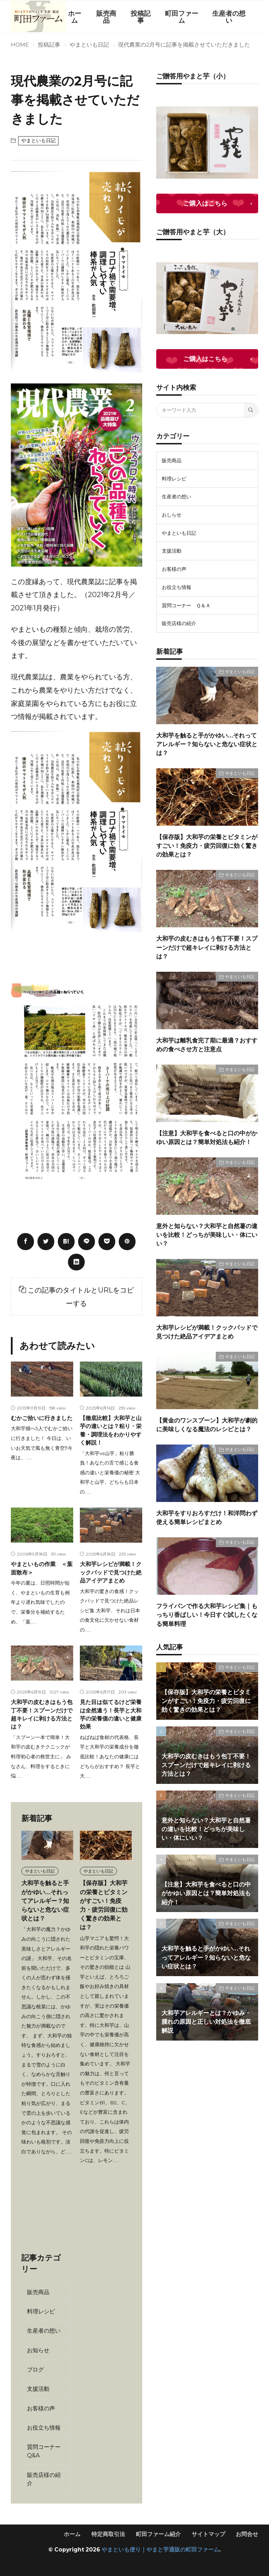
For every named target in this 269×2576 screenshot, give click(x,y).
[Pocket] (106, 1241)
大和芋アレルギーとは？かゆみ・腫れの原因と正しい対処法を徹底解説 (206, 2021)
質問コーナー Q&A (44, 2451)
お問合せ (247, 2534)
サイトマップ (208, 2534)
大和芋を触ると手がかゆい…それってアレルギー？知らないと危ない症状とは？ (45, 1900)
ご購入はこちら (205, 203)
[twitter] (45, 1241)
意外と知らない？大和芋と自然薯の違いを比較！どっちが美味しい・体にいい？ (206, 1235)
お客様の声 (41, 2408)
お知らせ (38, 2350)
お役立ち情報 (44, 2427)
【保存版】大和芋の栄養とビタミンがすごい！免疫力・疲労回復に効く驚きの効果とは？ (206, 845)
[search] (251, 410)
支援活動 (38, 2388)
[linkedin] (76, 1262)
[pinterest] (127, 1241)
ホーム (74, 16)
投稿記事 (141, 16)
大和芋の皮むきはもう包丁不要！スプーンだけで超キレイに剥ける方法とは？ (206, 947)
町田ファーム (181, 16)
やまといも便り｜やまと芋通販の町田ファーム (160, 2549)
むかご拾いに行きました (42, 1418)
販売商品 (106, 16)
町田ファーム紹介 (158, 2534)
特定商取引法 (108, 2534)
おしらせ (171, 515)
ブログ (35, 2369)
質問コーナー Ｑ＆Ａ (186, 605)
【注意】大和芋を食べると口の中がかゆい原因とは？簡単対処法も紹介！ (206, 1893)
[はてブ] (66, 1241)
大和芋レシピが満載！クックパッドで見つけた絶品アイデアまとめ (111, 1572)
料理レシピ (41, 2311)
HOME (20, 44)
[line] (86, 1241)
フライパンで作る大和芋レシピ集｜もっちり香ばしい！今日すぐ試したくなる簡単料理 (206, 1614)
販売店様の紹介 (44, 2479)
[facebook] (25, 1241)
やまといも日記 (89, 44)
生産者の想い (229, 16)
